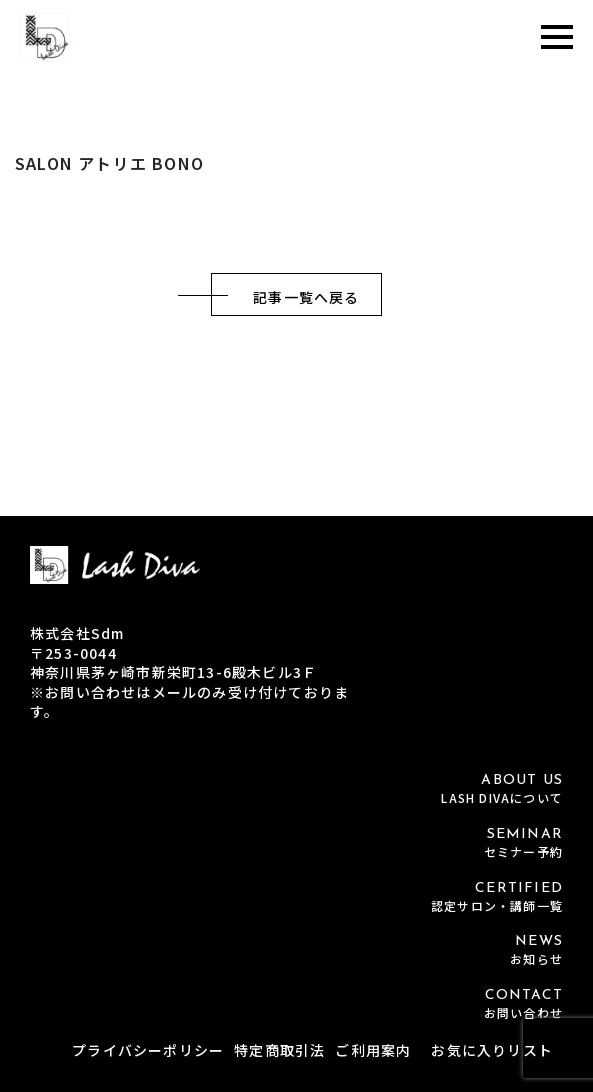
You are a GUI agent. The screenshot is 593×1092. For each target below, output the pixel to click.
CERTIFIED (296, 897)
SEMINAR (296, 843)
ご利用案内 (373, 1050)
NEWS (296, 950)
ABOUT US (296, 789)
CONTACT (296, 1004)
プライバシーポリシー (148, 1050)
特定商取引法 (279, 1050)
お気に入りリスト (492, 1050)
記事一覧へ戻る (306, 297)
